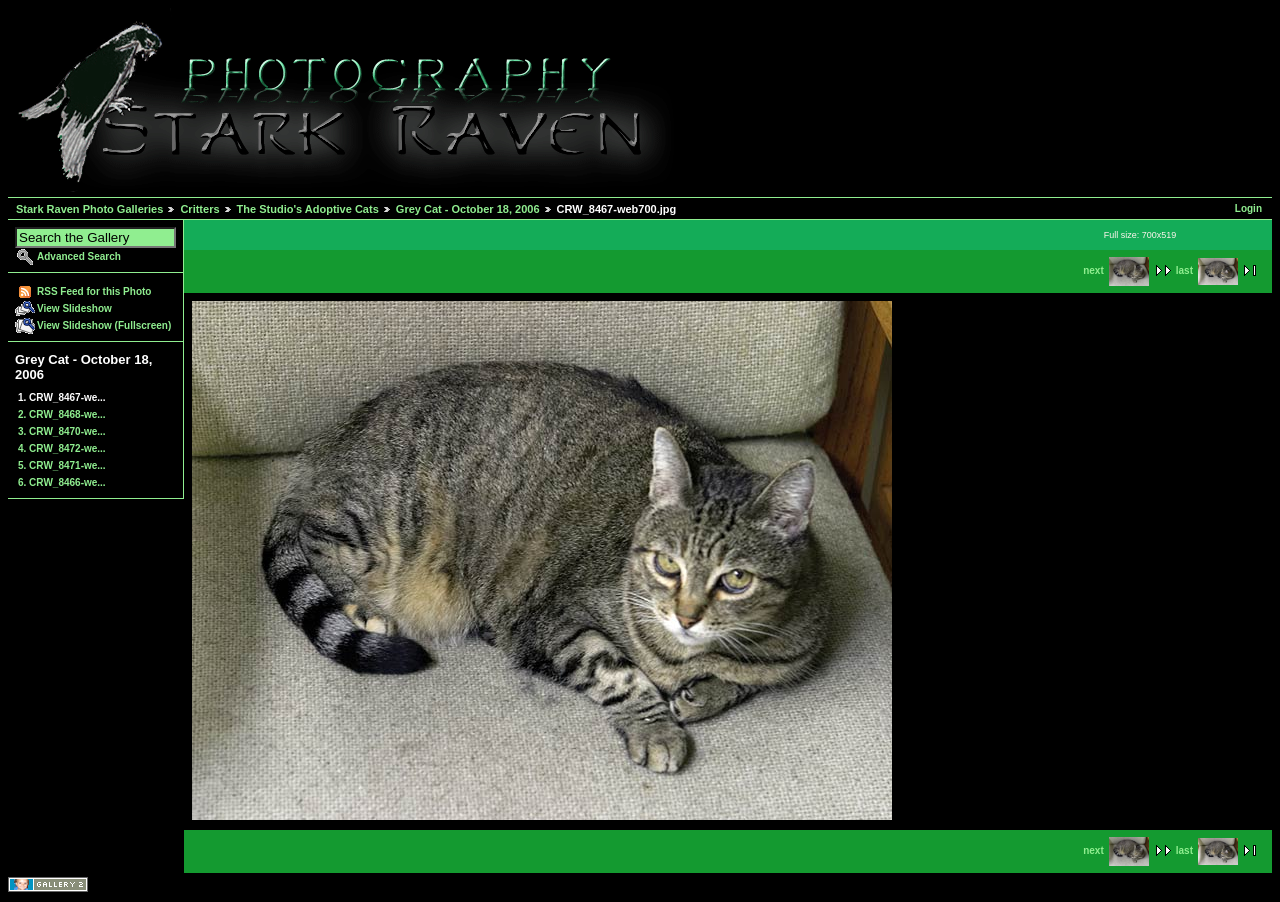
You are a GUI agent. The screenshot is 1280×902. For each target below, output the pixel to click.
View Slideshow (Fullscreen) (104, 325)
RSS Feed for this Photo (94, 291)
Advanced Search (79, 256)
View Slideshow (74, 308)
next (1116, 270)
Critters (199, 209)
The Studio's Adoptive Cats (308, 209)
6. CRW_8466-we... (62, 482)
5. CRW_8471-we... (62, 465)
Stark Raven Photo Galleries (89, 209)
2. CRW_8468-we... (62, 414)
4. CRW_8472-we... (62, 448)
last (1207, 270)
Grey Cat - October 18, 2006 (468, 209)
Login (1248, 208)
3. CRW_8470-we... (62, 431)
